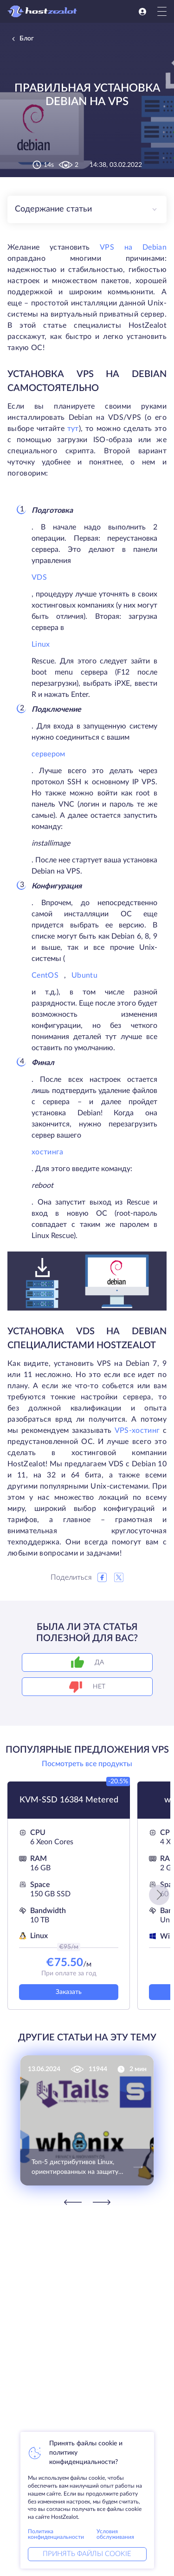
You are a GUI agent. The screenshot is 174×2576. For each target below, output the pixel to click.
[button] (159, 1895)
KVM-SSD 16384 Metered (68, 1800)
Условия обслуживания (115, 2534)
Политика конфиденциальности (56, 2534)
